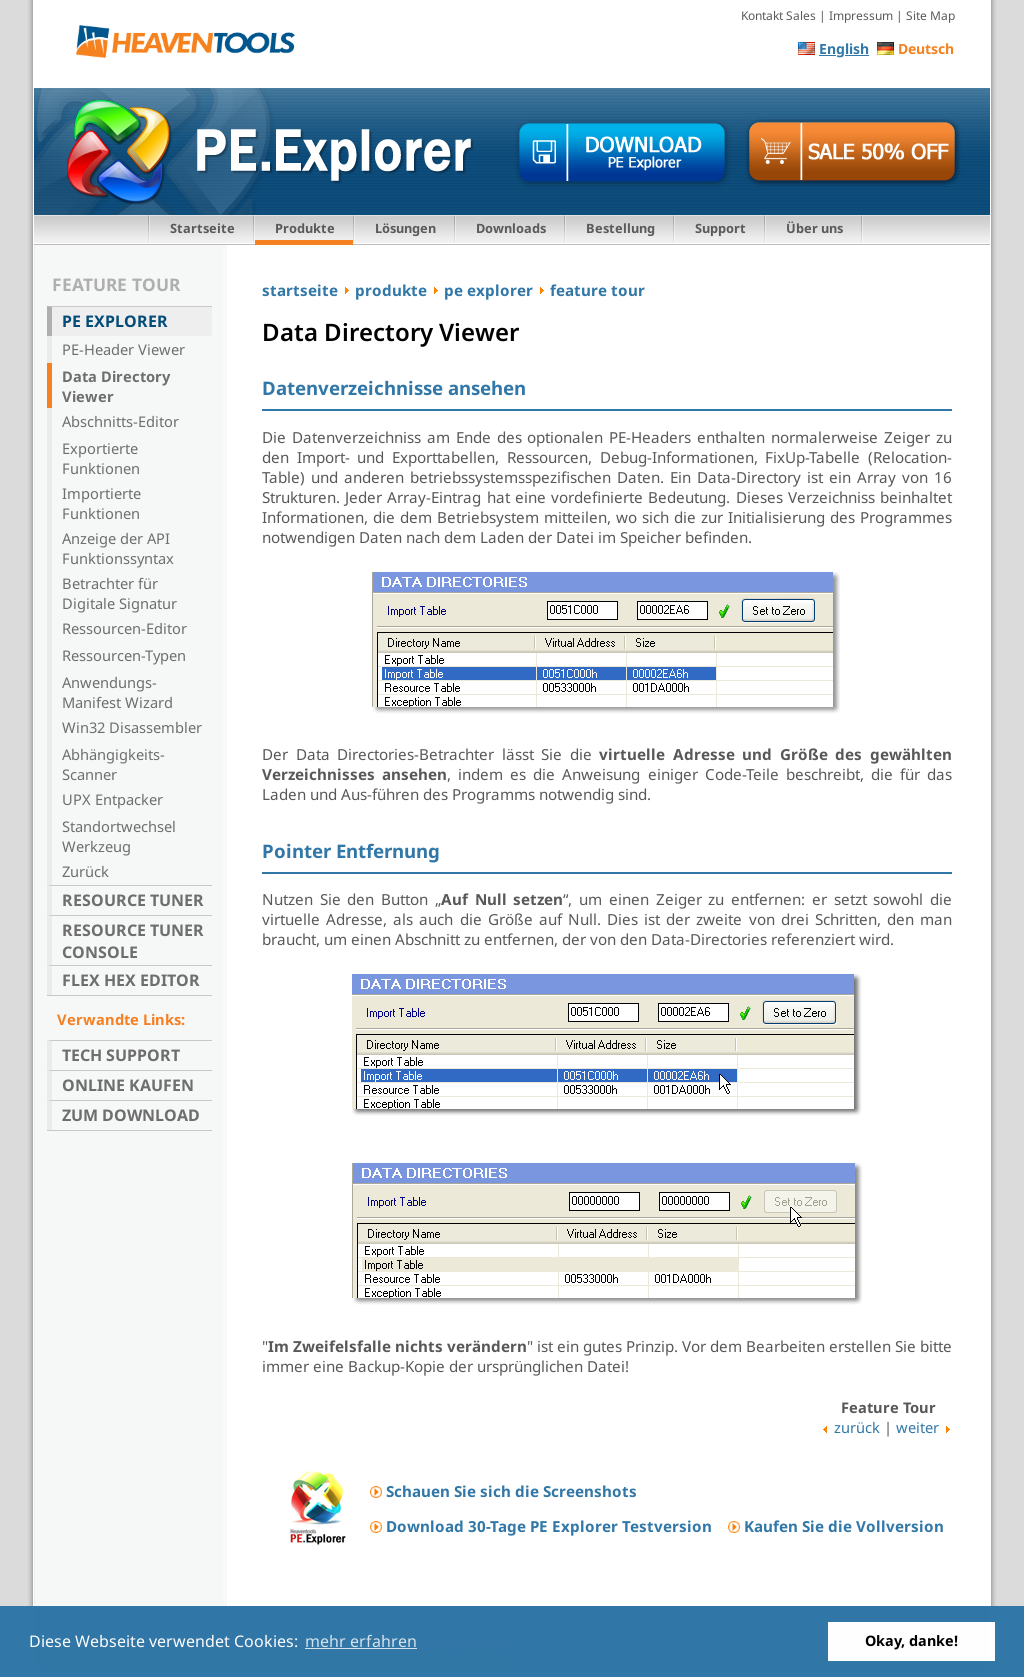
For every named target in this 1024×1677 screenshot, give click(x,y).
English (844, 48)
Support (720, 228)
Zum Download (131, 1115)
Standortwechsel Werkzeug (119, 836)
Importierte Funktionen (101, 503)
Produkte (305, 228)
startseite (300, 290)
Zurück (85, 871)
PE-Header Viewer (123, 349)
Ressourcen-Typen (124, 655)
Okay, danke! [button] (911, 1640)
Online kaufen (128, 1085)
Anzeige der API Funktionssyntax (118, 548)
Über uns (814, 228)
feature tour (597, 290)
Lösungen (405, 228)
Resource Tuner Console (133, 941)
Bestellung (620, 228)
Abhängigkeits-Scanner (113, 764)
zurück (857, 1427)
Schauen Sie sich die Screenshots (511, 1491)
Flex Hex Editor (131, 980)
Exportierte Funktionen (101, 458)
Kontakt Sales (778, 15)
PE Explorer (115, 321)
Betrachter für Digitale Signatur (119, 593)
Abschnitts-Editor (120, 421)
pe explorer (488, 290)
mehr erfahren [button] (361, 1641)
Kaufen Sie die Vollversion (844, 1526)
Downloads (511, 228)
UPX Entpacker (112, 799)
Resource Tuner (133, 900)
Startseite (202, 228)
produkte (391, 290)
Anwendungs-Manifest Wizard (117, 692)
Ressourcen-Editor (124, 628)
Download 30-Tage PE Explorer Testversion (549, 1526)
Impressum (861, 15)
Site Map (930, 15)
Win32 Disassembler (132, 727)
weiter (917, 1427)
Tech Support (121, 1055)
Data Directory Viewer (116, 386)
